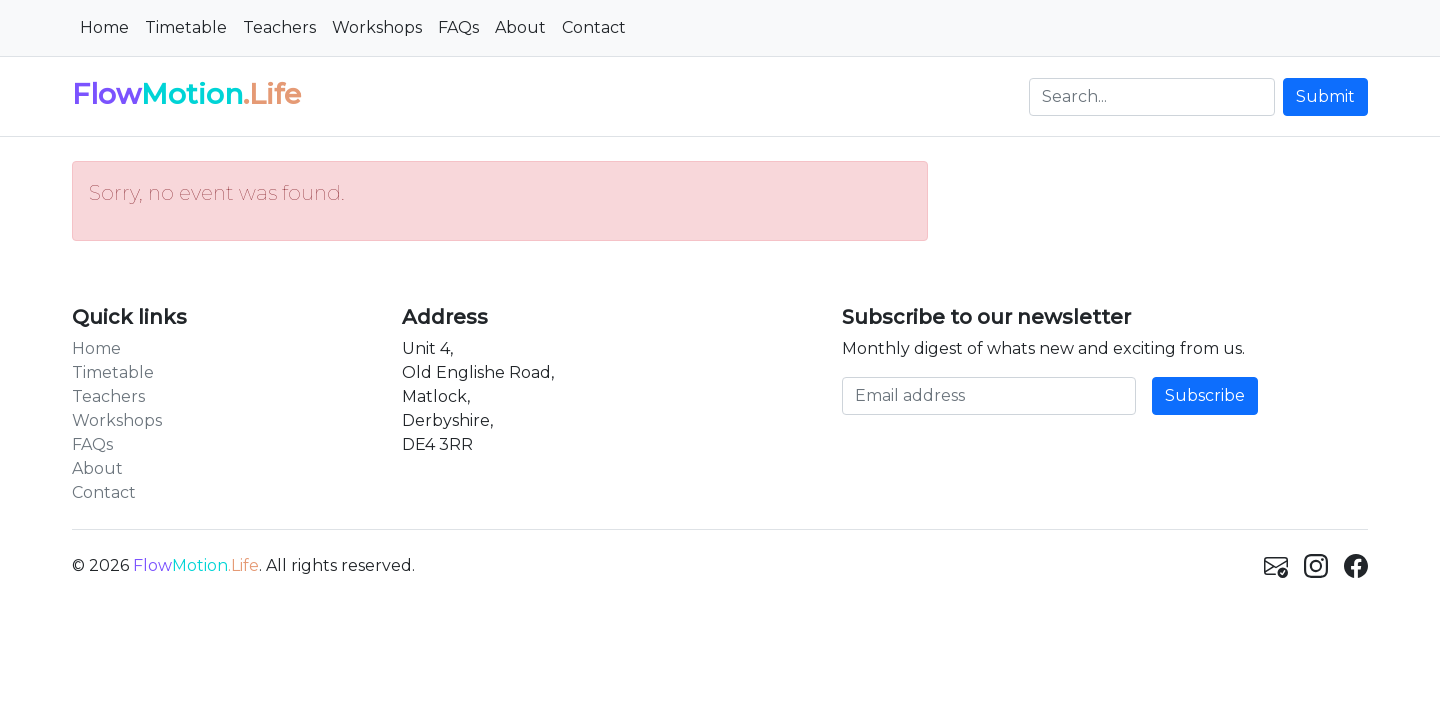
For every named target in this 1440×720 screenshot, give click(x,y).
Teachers (279, 27)
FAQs (458, 27)
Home (104, 27)
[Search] (1152, 97)
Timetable (186, 27)
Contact (594, 27)
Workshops (377, 27)
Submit (1325, 96)
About (520, 27)
